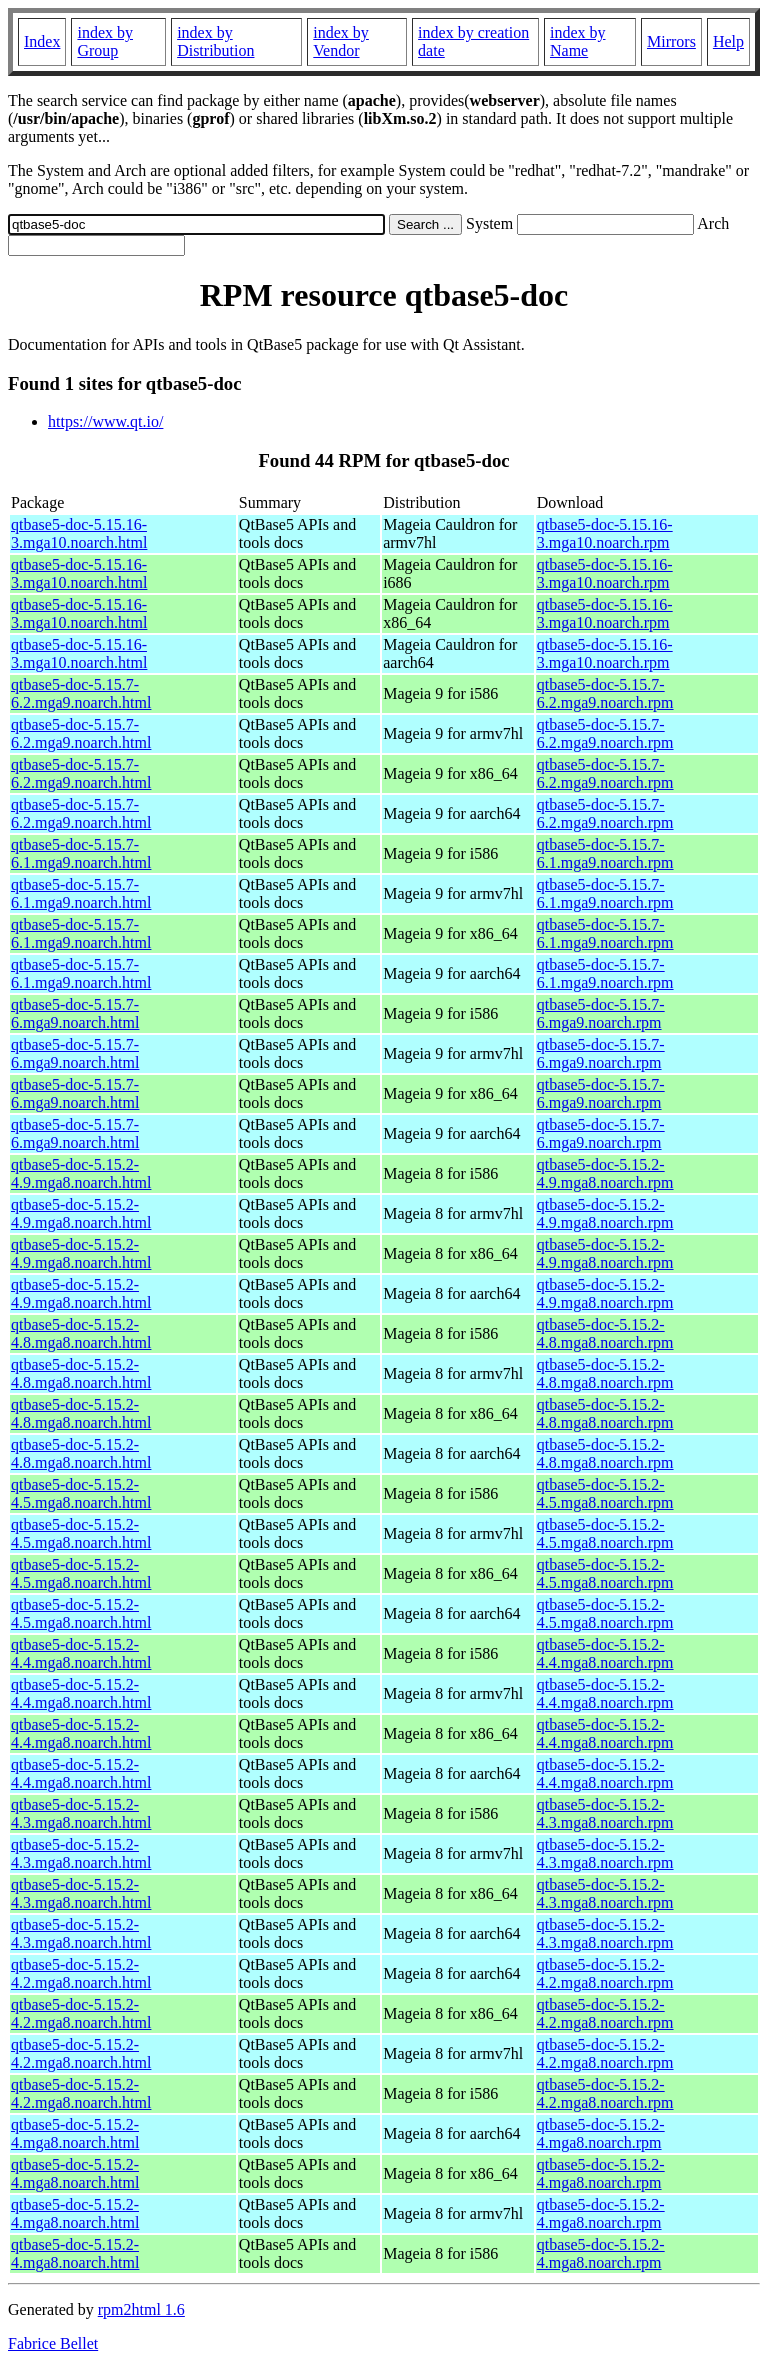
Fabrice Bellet (53, 2343)
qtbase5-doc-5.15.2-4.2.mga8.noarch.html (81, 1973)
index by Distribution (215, 41)
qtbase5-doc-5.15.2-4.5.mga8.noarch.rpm (605, 1493)
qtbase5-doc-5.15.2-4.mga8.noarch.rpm (601, 2133)
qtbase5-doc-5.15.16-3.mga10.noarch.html (79, 533)
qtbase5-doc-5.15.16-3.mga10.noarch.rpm (605, 533)
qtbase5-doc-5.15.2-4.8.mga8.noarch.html (81, 1333)
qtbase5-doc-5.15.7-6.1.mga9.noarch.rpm (605, 853)
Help (728, 41)
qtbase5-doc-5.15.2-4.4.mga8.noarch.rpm (605, 1653)
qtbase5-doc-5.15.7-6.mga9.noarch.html (75, 1013)
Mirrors (671, 41)
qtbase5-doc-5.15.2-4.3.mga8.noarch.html (81, 1813)
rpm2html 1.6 (141, 2309)
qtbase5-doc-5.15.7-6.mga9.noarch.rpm (601, 1013)
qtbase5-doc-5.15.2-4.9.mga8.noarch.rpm (605, 1173)
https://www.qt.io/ (105, 421)
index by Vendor (341, 41)
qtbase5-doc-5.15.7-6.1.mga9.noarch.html (81, 853)
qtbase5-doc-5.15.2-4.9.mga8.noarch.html (81, 1173)
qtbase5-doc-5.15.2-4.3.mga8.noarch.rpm (605, 1813)
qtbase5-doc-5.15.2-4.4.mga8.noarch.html (81, 1653)
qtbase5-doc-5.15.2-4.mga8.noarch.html (75, 2133)
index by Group (105, 41)
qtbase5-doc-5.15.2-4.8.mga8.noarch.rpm (605, 1333)
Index (42, 41)
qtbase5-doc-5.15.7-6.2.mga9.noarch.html (81, 693)
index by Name (578, 41)
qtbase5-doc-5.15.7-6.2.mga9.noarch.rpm (605, 693)
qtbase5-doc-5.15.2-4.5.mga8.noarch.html (81, 1493)
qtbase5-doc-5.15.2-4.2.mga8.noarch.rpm (605, 1973)
